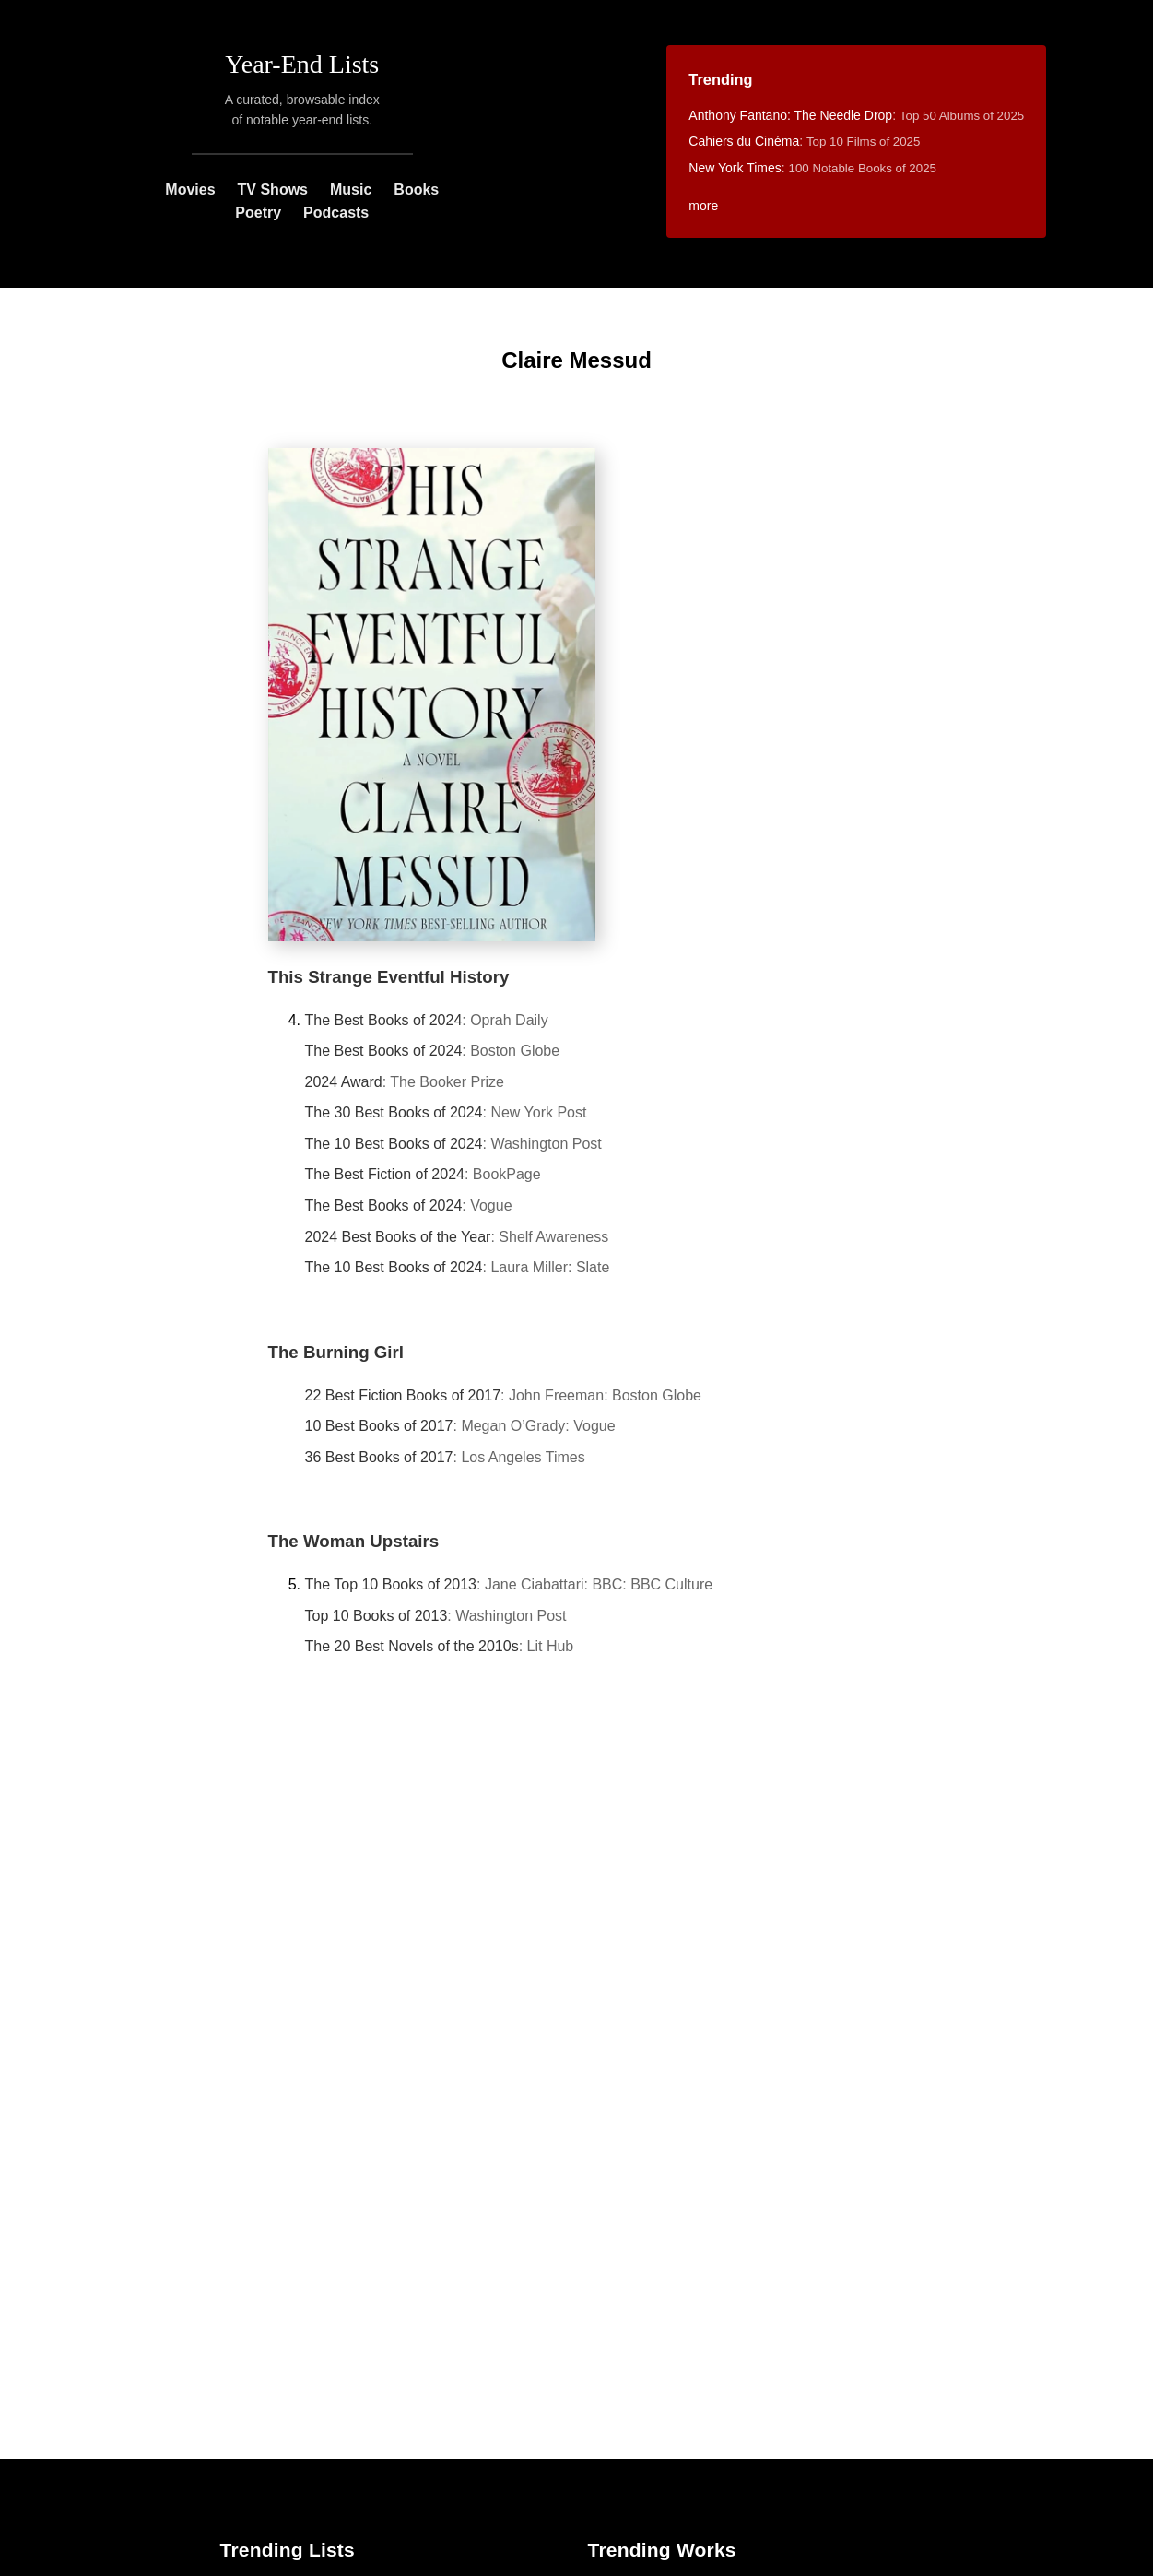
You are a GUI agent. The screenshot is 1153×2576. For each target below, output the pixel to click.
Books (416, 189)
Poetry (258, 212)
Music (350, 189)
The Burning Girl (336, 1352)
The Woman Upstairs (354, 1541)
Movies (190, 189)
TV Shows (273, 189)
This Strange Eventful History (389, 977)
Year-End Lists (302, 64)
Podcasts (336, 212)
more (703, 205)
